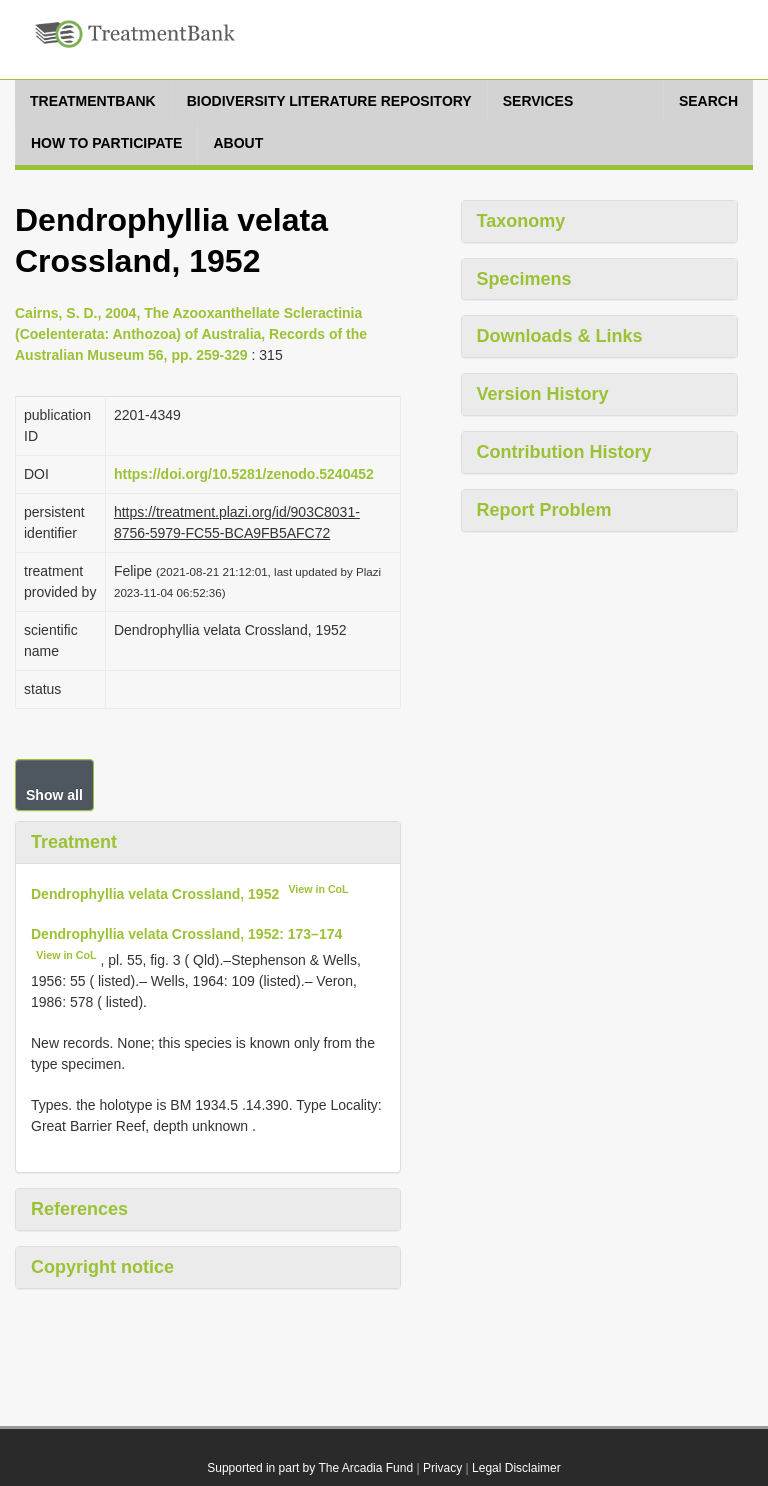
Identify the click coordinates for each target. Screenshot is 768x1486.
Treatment (74, 842)
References (79, 1209)
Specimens (524, 279)
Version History (543, 394)
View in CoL (318, 889)
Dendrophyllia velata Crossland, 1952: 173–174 (186, 934)
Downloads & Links (560, 336)
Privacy (442, 1468)
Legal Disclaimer (516, 1468)
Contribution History (564, 452)
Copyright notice (102, 1267)
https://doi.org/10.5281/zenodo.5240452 (244, 474)
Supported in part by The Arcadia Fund (310, 1468)
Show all (54, 795)
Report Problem (544, 510)
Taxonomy (521, 221)
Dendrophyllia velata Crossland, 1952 (155, 893)
